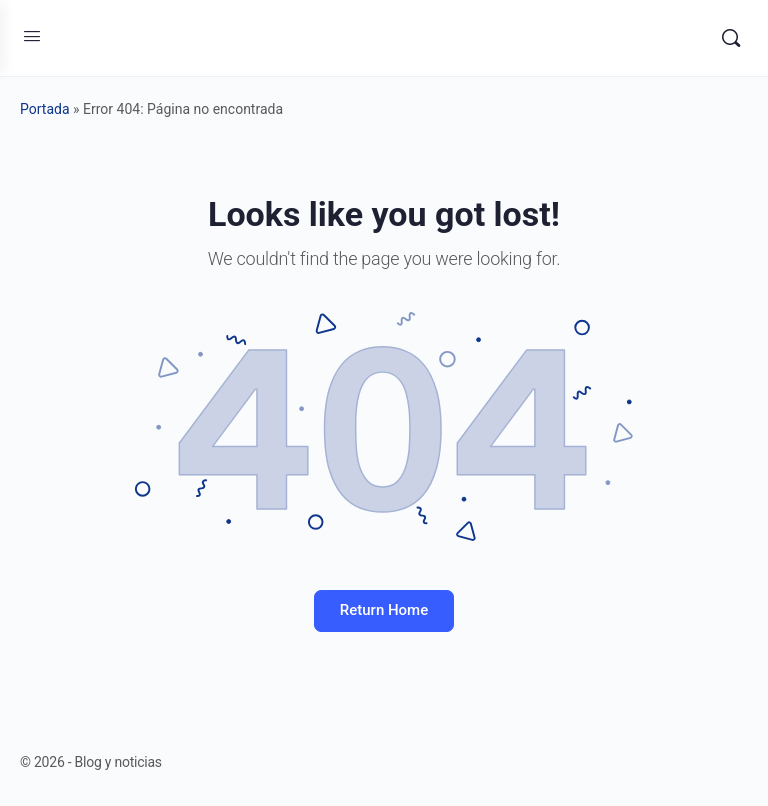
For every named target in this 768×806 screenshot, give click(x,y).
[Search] (731, 38)
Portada (45, 109)
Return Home (384, 610)
